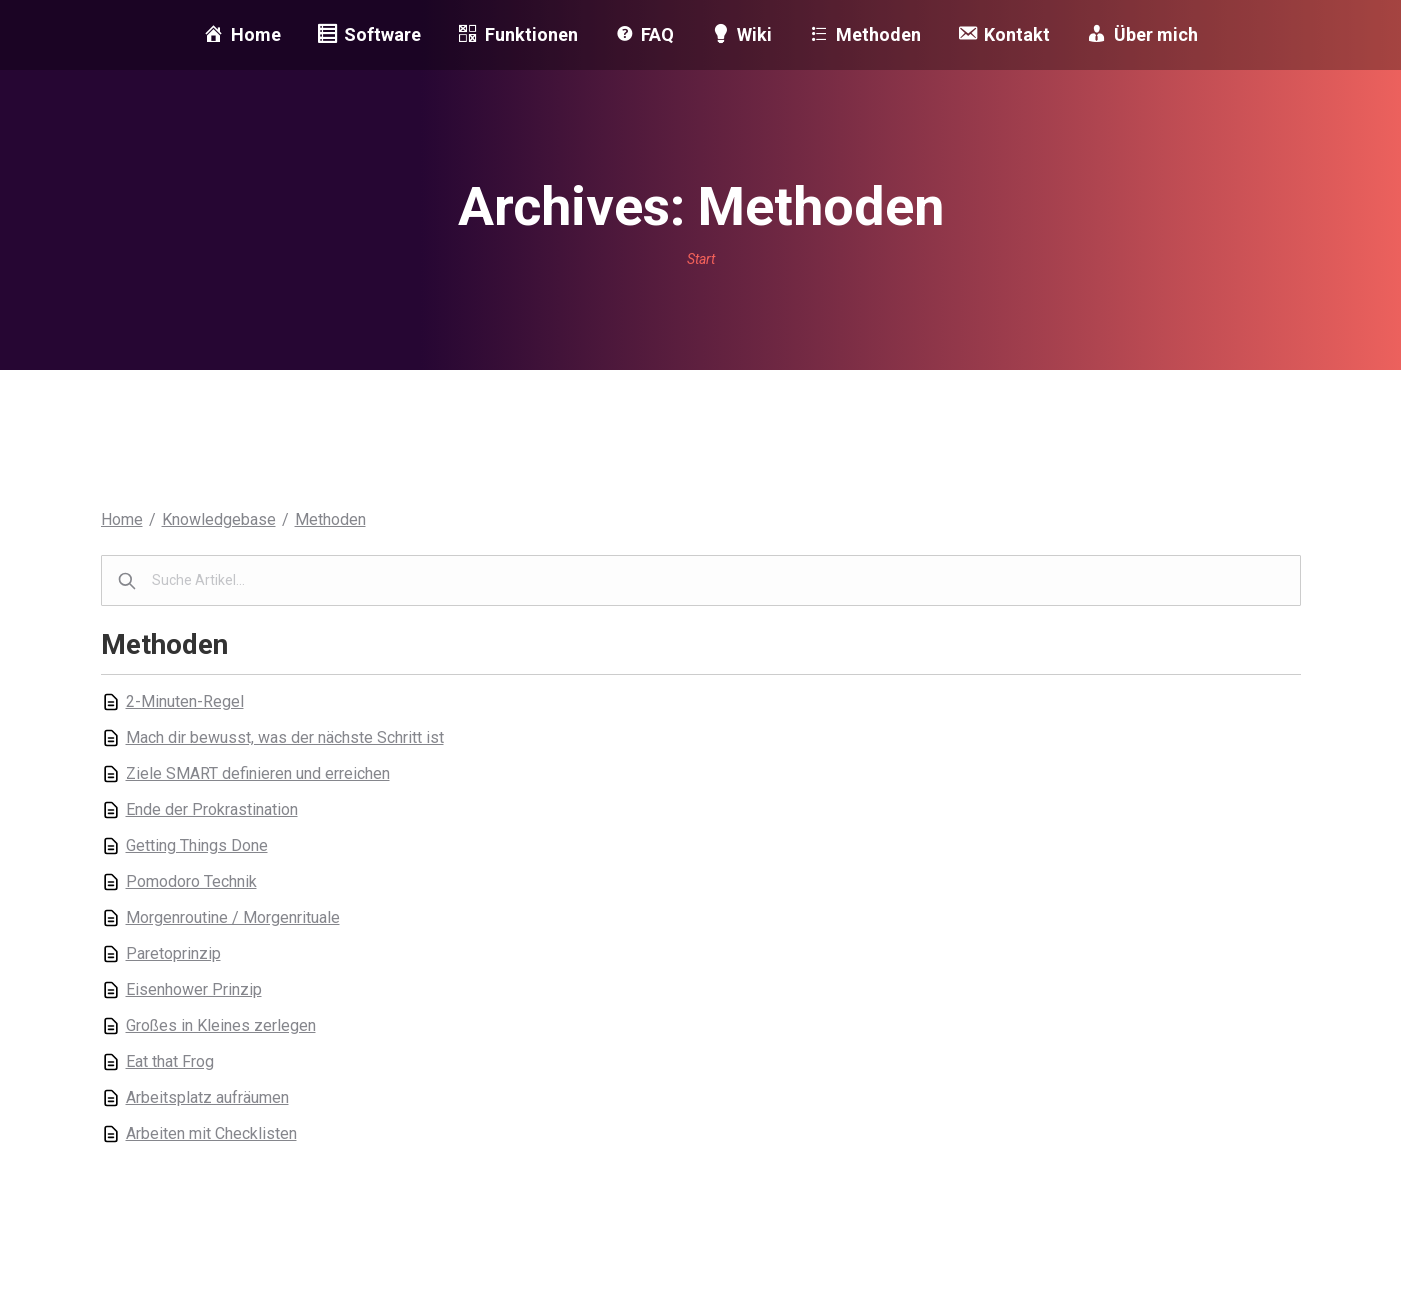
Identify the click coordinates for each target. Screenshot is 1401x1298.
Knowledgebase (219, 519)
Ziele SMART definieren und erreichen (258, 773)
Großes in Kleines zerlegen (221, 1025)
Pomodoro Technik (191, 881)
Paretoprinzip (173, 953)
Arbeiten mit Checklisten (211, 1133)
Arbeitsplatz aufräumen (207, 1097)
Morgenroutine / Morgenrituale (233, 917)
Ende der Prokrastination (212, 809)
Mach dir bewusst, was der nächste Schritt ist (285, 737)
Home (122, 519)
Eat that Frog (170, 1061)
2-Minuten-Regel (185, 701)
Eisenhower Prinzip (194, 989)
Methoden (330, 519)
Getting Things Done (197, 845)
